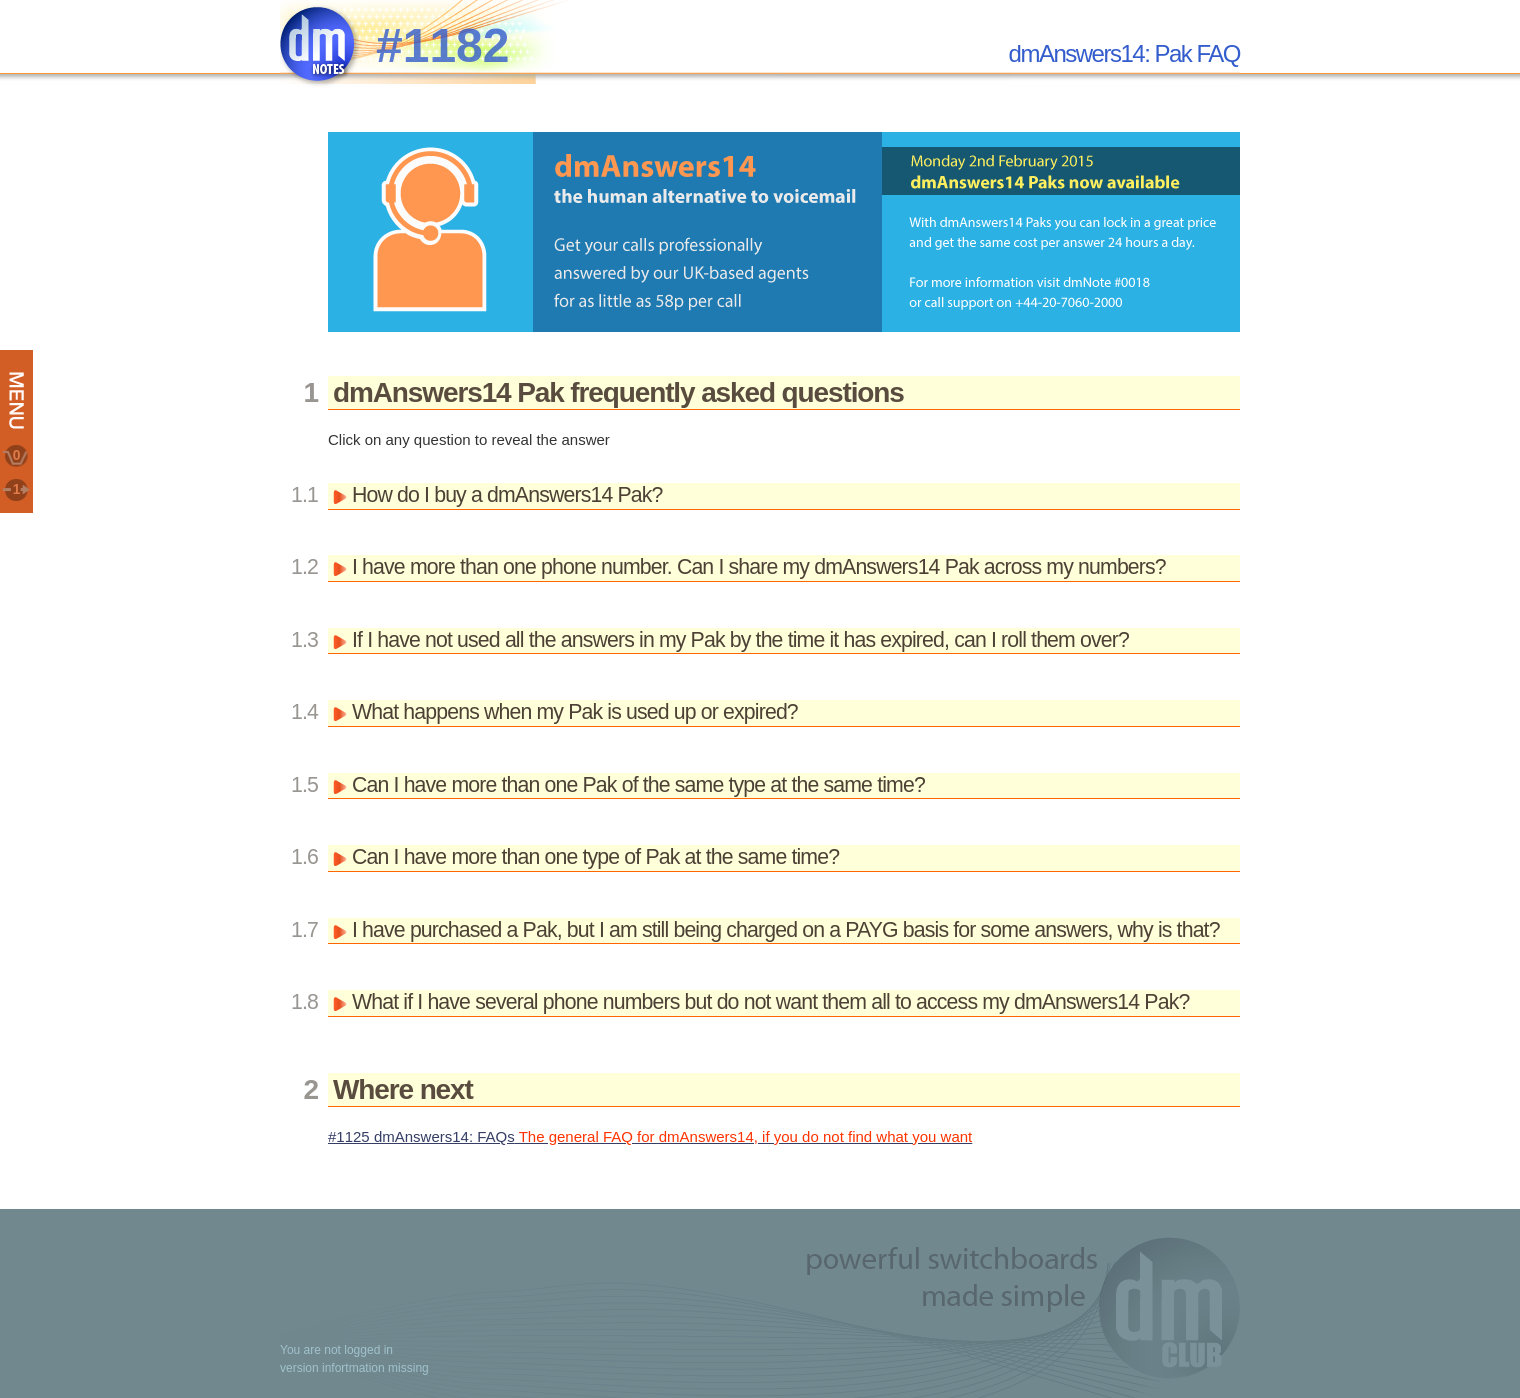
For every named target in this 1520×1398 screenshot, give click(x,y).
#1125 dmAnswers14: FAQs (650, 1136)
